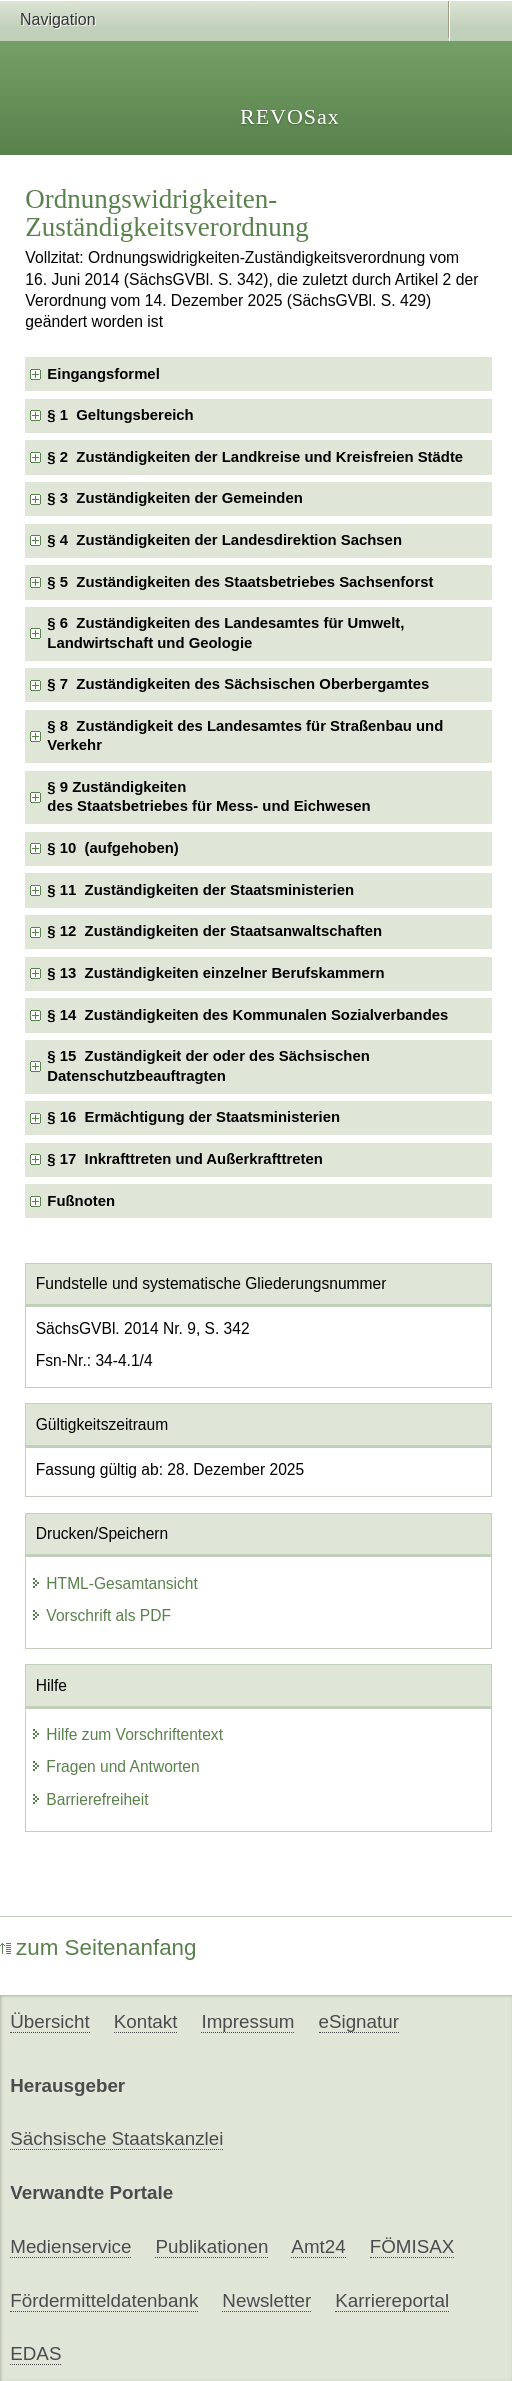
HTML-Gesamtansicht (114, 1583)
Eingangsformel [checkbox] (103, 374)
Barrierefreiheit (89, 1799)
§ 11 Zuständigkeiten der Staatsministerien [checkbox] (200, 890)
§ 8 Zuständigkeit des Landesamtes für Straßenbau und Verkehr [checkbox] (245, 735)
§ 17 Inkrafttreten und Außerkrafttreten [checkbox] (185, 1159)
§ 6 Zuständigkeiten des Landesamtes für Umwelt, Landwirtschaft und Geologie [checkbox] (225, 632)
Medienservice (70, 2246)
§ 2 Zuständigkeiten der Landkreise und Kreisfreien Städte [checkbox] (255, 457)
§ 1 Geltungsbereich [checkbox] (120, 415)
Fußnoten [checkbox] (81, 1201)
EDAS (35, 2353)
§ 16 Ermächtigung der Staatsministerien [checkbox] (193, 1117)
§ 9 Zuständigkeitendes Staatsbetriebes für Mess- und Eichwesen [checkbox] (208, 796)
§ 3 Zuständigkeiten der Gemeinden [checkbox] (174, 498)
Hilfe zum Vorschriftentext (126, 1734)
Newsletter (266, 2300)
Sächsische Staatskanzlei (116, 2138)
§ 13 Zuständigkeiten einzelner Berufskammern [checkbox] (215, 973)
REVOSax (290, 116)
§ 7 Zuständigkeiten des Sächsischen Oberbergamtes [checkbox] (238, 684)
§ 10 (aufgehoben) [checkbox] (112, 848)
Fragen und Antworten (114, 1766)
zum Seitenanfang (98, 1947)
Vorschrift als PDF (100, 1615)
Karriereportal (392, 2300)
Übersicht (49, 2021)
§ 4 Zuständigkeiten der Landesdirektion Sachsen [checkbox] (224, 540)
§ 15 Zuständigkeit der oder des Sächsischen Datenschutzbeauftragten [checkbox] (208, 1065)
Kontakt (146, 2021)
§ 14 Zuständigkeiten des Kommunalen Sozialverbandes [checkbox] (247, 1015)
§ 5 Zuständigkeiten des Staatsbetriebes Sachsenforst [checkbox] (240, 582)
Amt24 (318, 2246)
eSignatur (359, 2021)
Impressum (247, 2021)
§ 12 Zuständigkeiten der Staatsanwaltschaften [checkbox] (214, 931)
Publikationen (211, 2246)
